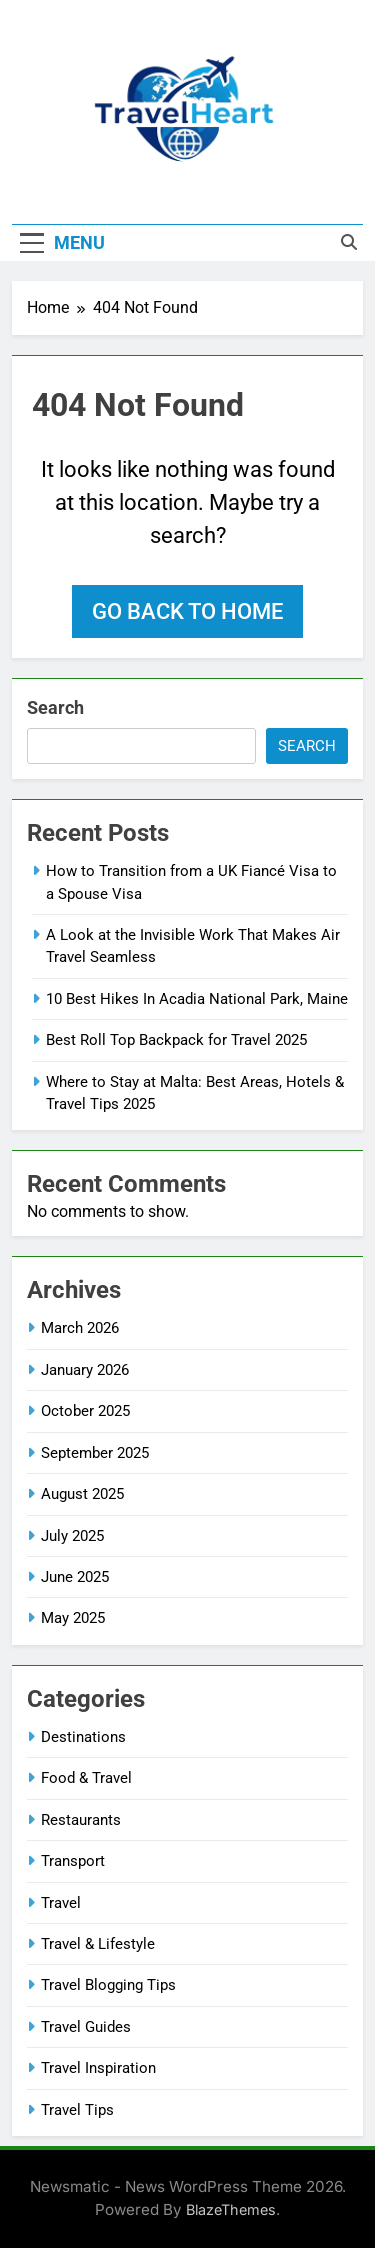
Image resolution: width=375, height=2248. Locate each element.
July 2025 (72, 1536)
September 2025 (95, 1453)
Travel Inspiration (98, 2068)
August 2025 (82, 1494)
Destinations (83, 1737)
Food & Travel (86, 1778)
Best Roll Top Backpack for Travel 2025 (176, 1040)
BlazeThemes (231, 2209)
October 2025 (85, 1411)
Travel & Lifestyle (98, 1944)
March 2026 (80, 1328)
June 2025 (75, 1577)
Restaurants (81, 1820)
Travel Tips (77, 2110)
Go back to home (187, 611)
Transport (73, 1861)
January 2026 (85, 1370)
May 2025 (73, 1618)
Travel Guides (86, 2027)
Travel (61, 1903)
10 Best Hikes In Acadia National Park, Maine (197, 999)
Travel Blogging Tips (108, 1985)
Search (55, 707)
